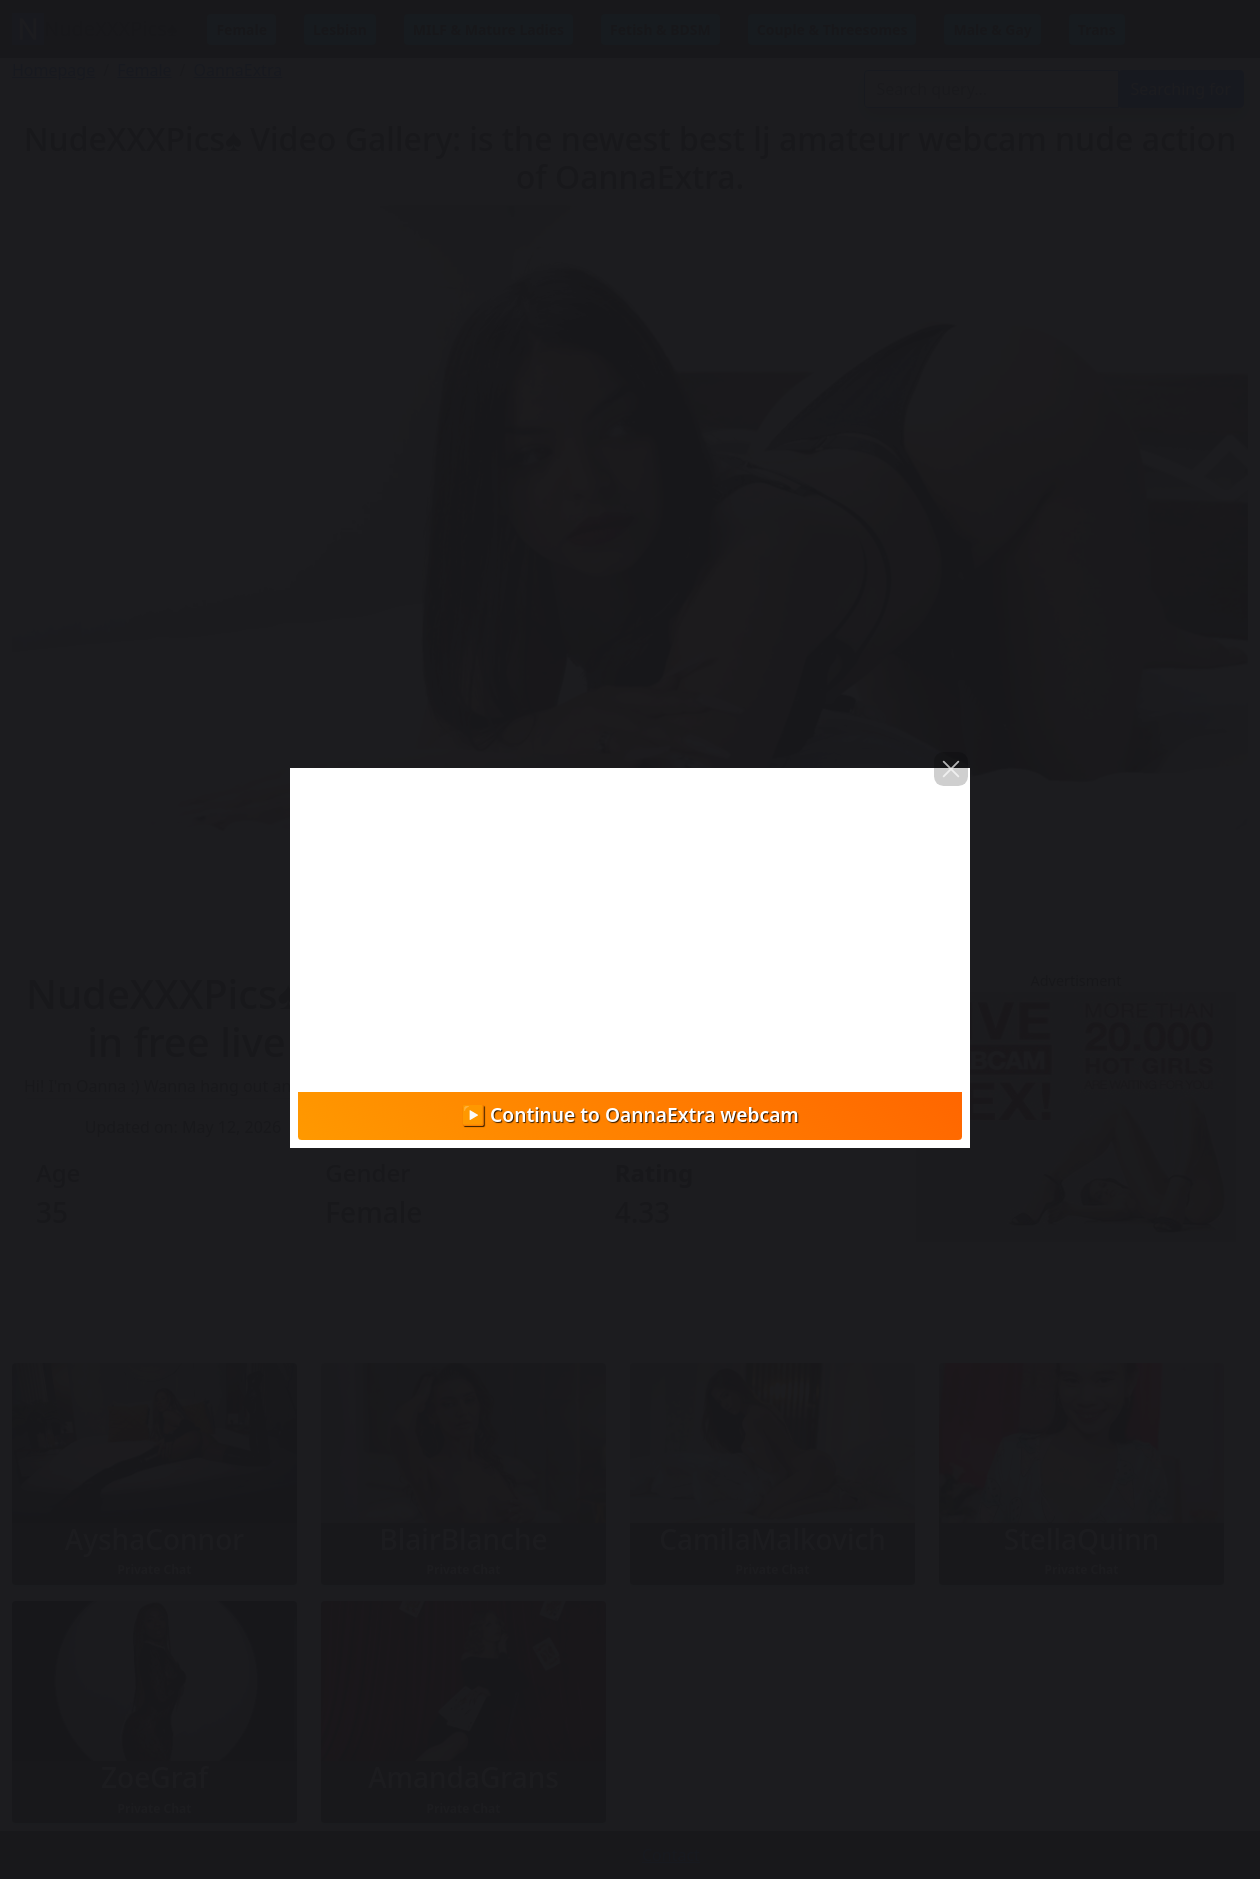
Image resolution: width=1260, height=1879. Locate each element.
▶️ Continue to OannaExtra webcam (630, 1114)
